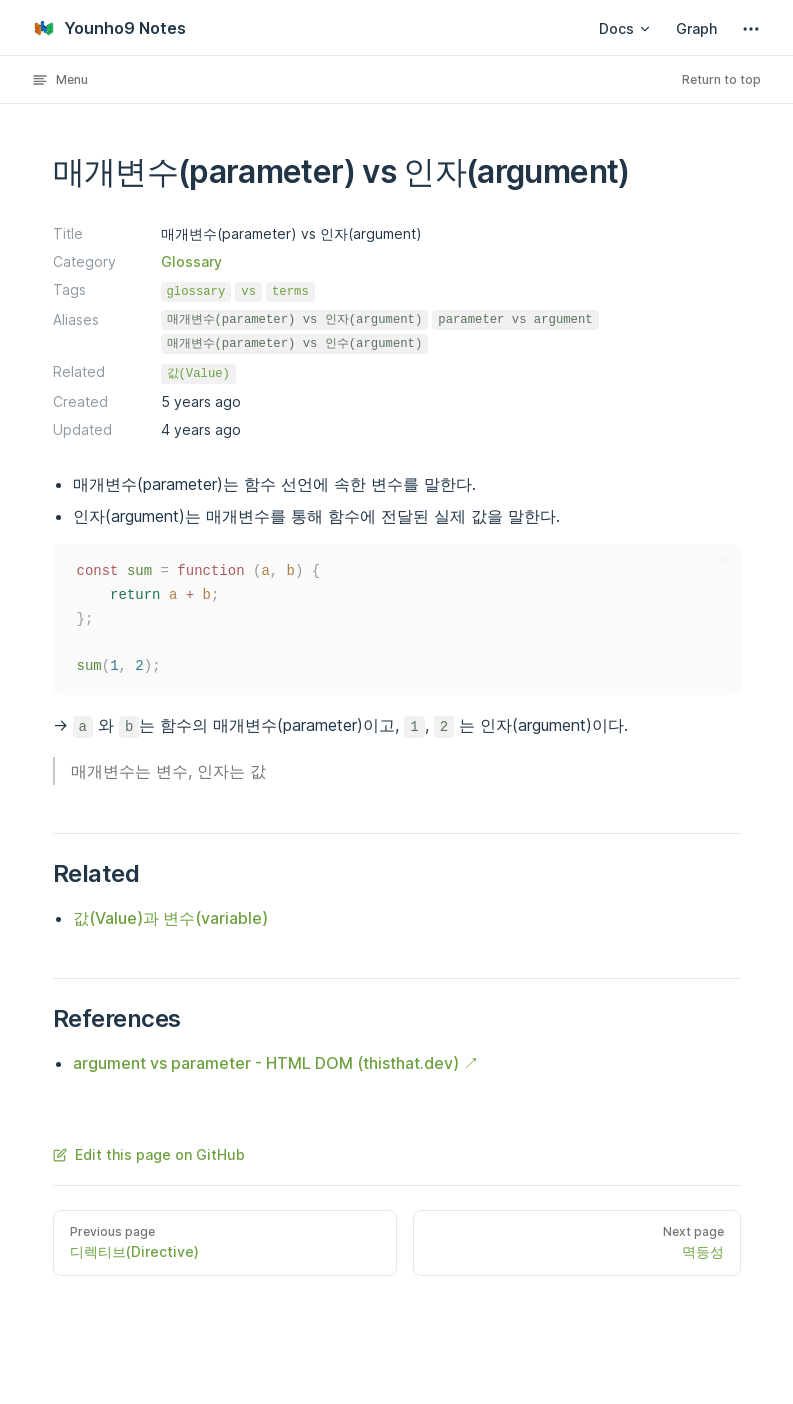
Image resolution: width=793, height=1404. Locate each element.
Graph (696, 28)
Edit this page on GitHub (149, 1154)
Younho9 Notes (109, 28)
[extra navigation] (751, 29)
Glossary (191, 261)
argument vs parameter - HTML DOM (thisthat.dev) (266, 1063)
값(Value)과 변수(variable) (170, 918)
